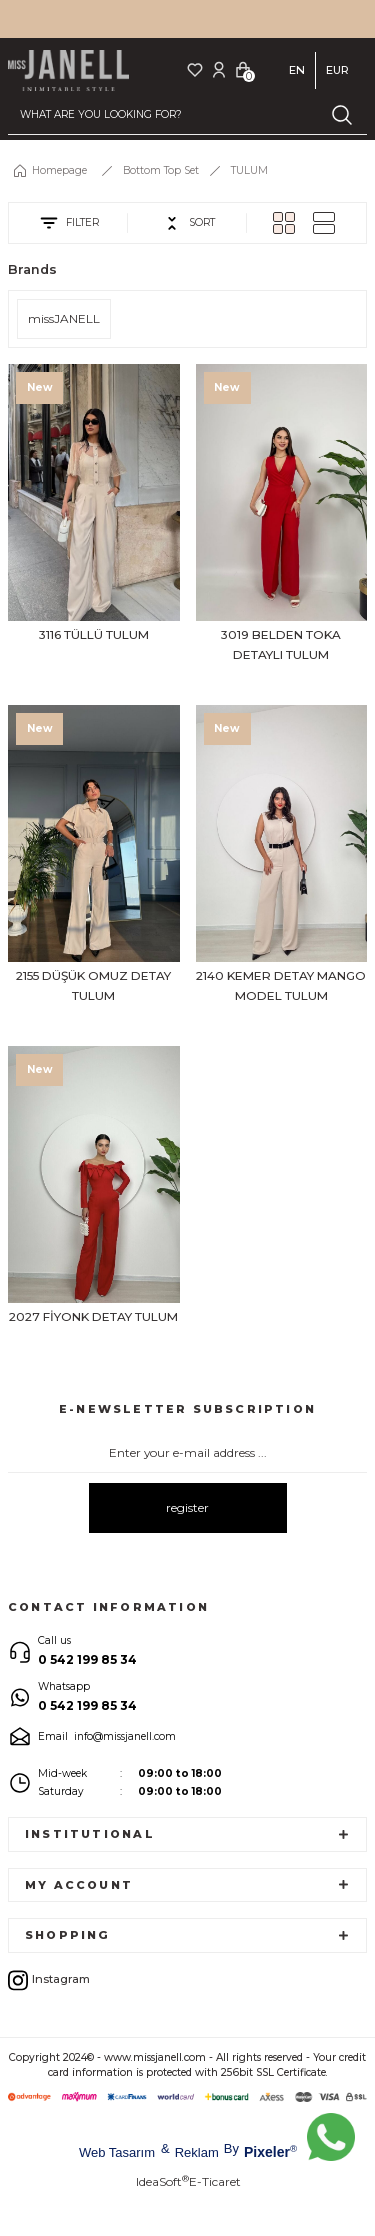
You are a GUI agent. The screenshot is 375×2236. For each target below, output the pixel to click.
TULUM (249, 170)
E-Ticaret (215, 2181)
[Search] (187, 115)
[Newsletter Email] (187, 1453)
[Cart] (243, 69)
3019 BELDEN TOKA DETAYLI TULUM (281, 644)
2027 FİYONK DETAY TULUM (93, 1316)
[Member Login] (219, 69)
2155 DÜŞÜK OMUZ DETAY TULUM (93, 985)
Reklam (197, 2152)
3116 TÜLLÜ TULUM (94, 634)
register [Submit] (187, 1507)
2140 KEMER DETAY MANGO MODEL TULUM (281, 985)
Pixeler (267, 2152)
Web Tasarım (117, 2152)
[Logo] (68, 70)
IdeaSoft (162, 2181)
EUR (337, 70)
